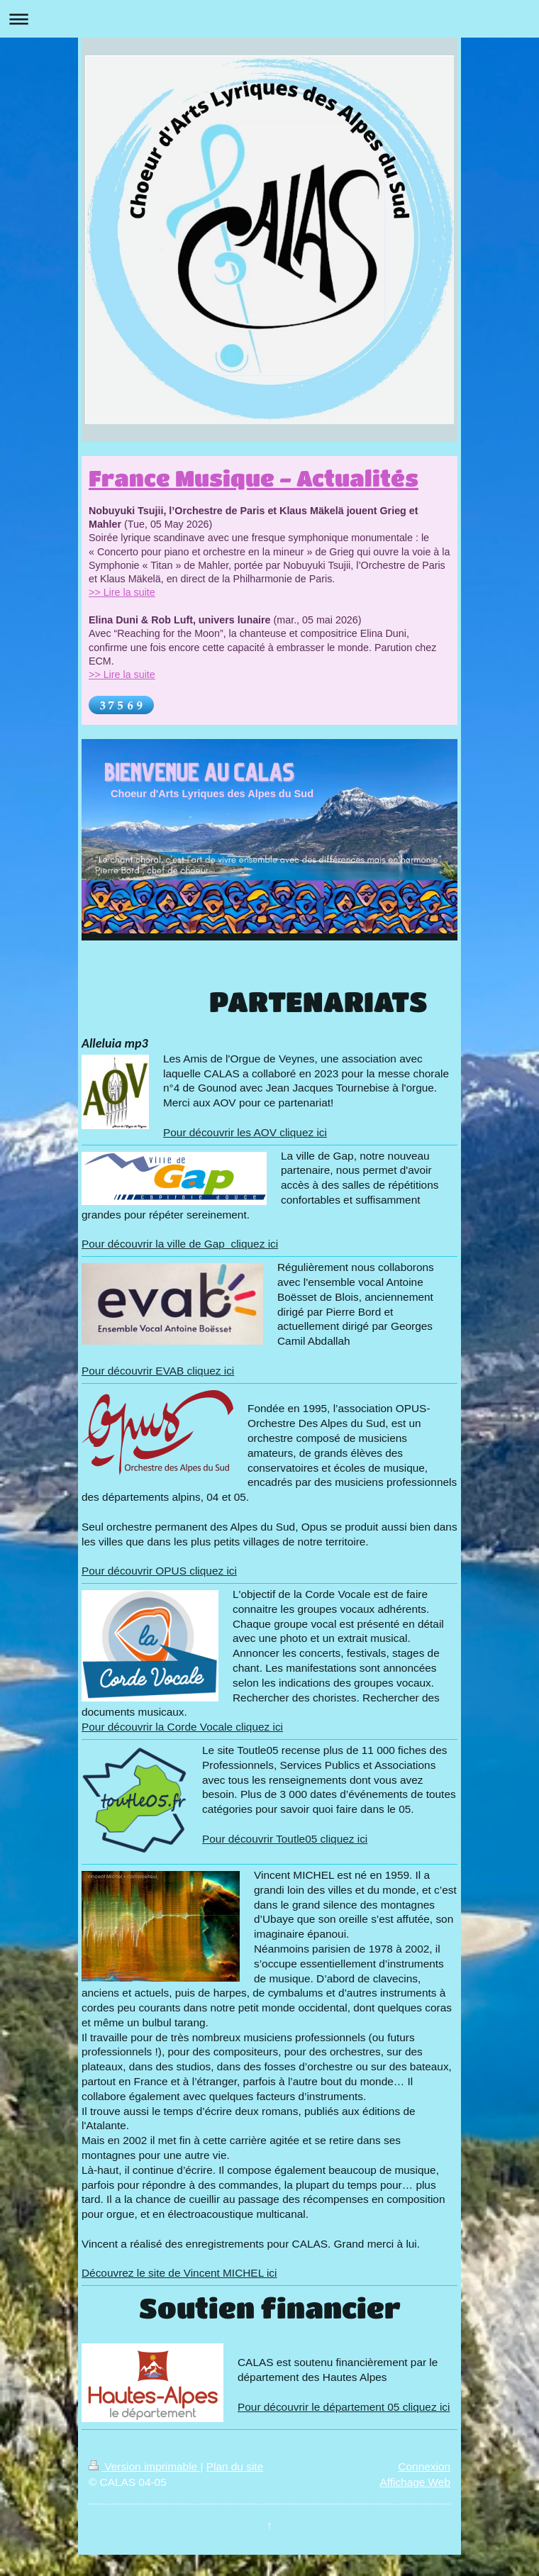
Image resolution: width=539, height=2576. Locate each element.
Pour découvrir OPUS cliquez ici (159, 1571)
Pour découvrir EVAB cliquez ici (158, 1371)
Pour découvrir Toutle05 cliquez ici (284, 1839)
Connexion (424, 2466)
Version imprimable (144, 2466)
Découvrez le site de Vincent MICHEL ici (179, 2273)
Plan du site (234, 2466)
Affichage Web (414, 2482)
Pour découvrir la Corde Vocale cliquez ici (182, 1727)
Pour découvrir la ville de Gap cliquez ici (180, 1244)
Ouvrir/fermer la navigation (269, 19)
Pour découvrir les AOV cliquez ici (245, 1132)
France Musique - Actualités (253, 477)
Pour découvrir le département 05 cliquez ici (344, 2407)
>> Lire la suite (122, 592)
